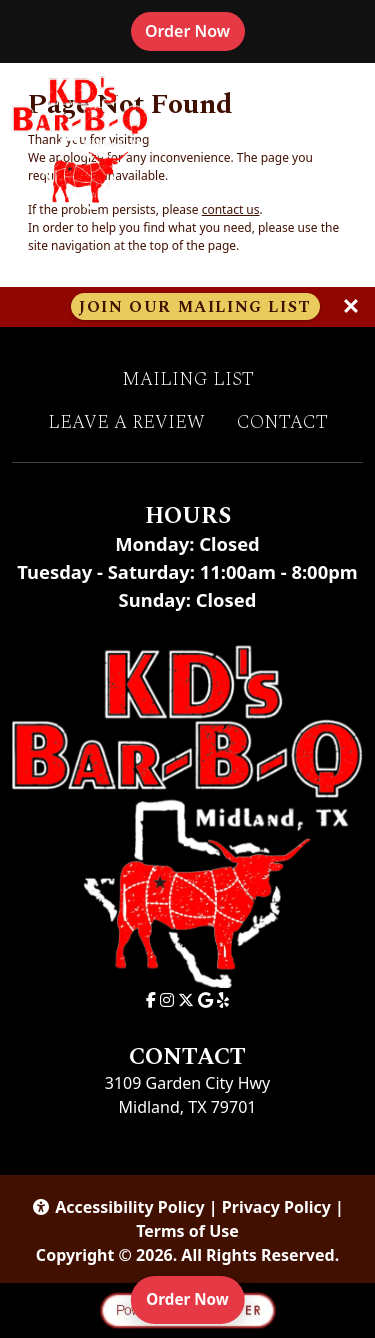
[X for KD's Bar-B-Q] (186, 1000)
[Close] (351, 307)
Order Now (195, 38)
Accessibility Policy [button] (118, 1207)
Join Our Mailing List (195, 307)
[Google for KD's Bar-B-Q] (205, 1000)
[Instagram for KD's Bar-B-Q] (167, 1000)
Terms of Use (187, 1231)
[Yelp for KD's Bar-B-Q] (223, 1000)
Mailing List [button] (188, 380)
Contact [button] (282, 423)
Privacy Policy (276, 1207)
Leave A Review (126, 423)
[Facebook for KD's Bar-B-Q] (151, 1000)
